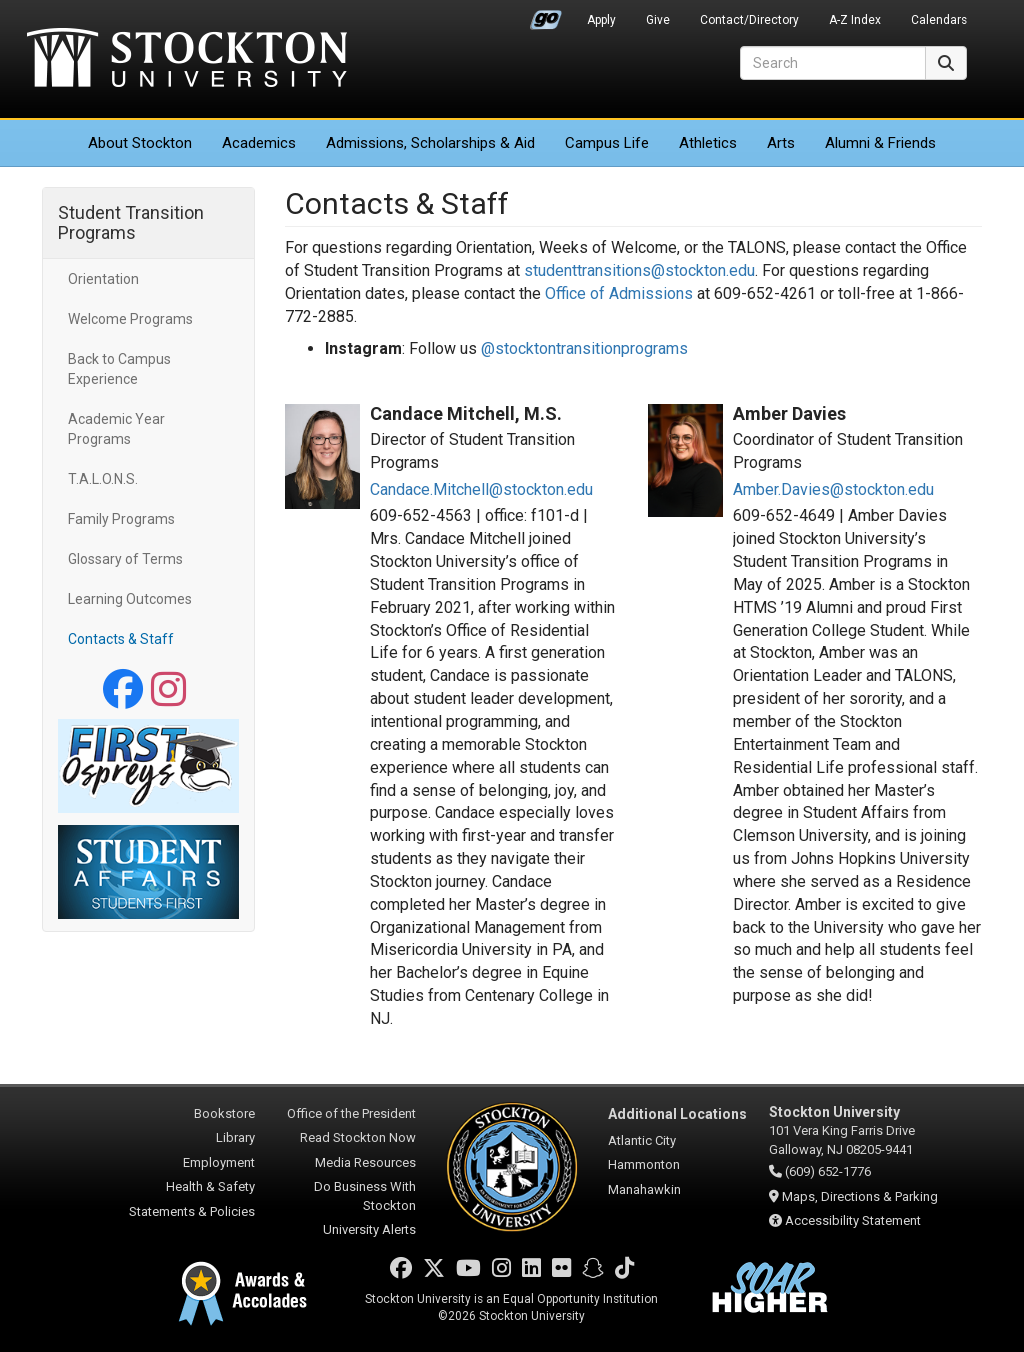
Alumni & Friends (880, 143)
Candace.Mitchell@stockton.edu (481, 489)
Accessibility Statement (853, 1220)
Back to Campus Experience (119, 369)
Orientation (103, 279)
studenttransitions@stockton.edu (639, 270)
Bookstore (224, 1113)
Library (235, 1137)
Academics (259, 143)
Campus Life (607, 143)
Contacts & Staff (121, 639)
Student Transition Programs (131, 222)
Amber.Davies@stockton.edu (833, 489)
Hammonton (644, 1164)
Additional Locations (677, 1114)
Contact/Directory (749, 20)
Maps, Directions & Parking (860, 1196)
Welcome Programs (130, 319)
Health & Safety (210, 1186)
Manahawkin (644, 1189)
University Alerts (369, 1229)
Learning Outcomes (130, 599)
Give (658, 20)
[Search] (833, 63)
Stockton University (187, 60)
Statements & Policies (192, 1211)
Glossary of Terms (125, 559)
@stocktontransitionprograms (584, 348)
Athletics (708, 143)
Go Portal (546, 15)
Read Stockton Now (358, 1137)
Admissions (430, 143)
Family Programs (121, 519)
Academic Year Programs (116, 429)
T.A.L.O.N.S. (103, 479)
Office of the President (351, 1113)
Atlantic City (642, 1140)
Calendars (939, 20)
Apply (601, 20)
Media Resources (365, 1162)
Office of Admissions (619, 293)
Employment (219, 1162)
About (140, 143)
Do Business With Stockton (365, 1196)
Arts (781, 143)
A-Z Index (855, 20)
